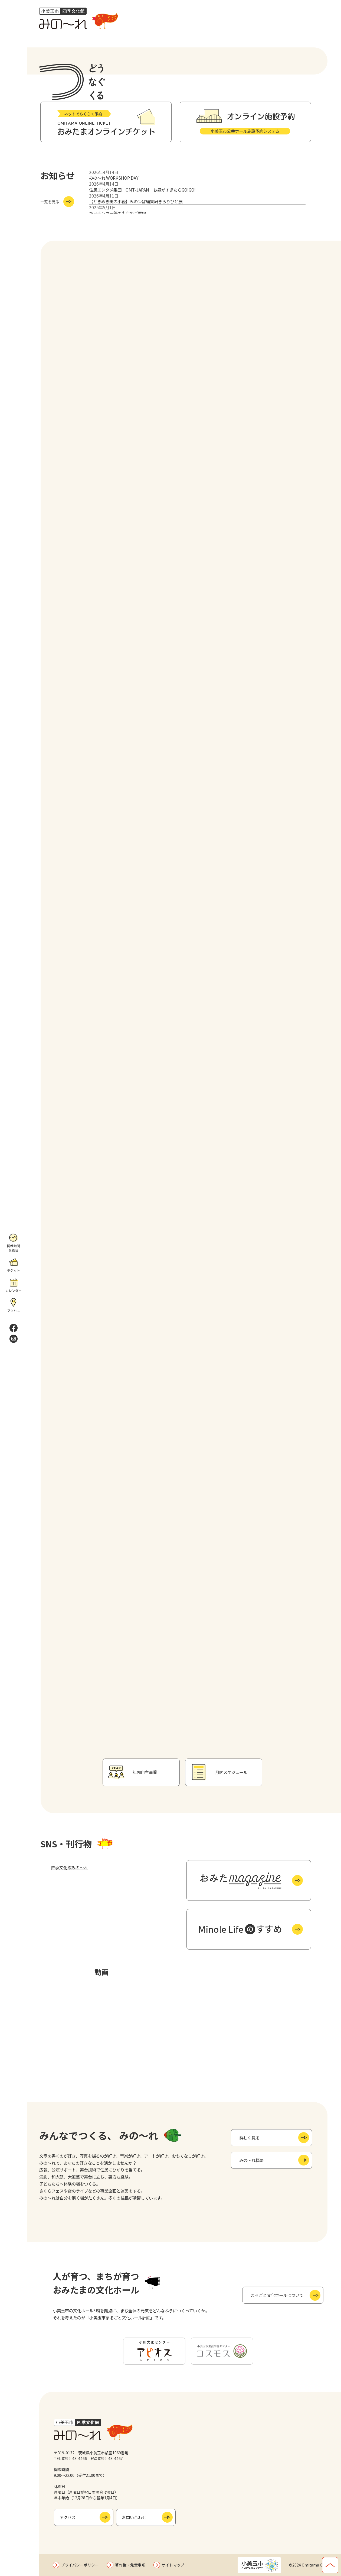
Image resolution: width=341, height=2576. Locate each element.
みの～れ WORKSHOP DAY (114, 178)
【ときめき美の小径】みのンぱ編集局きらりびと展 (135, 201)
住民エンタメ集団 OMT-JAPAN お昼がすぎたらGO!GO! (142, 190)
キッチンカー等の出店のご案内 (117, 213)
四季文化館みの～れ (69, 1867)
